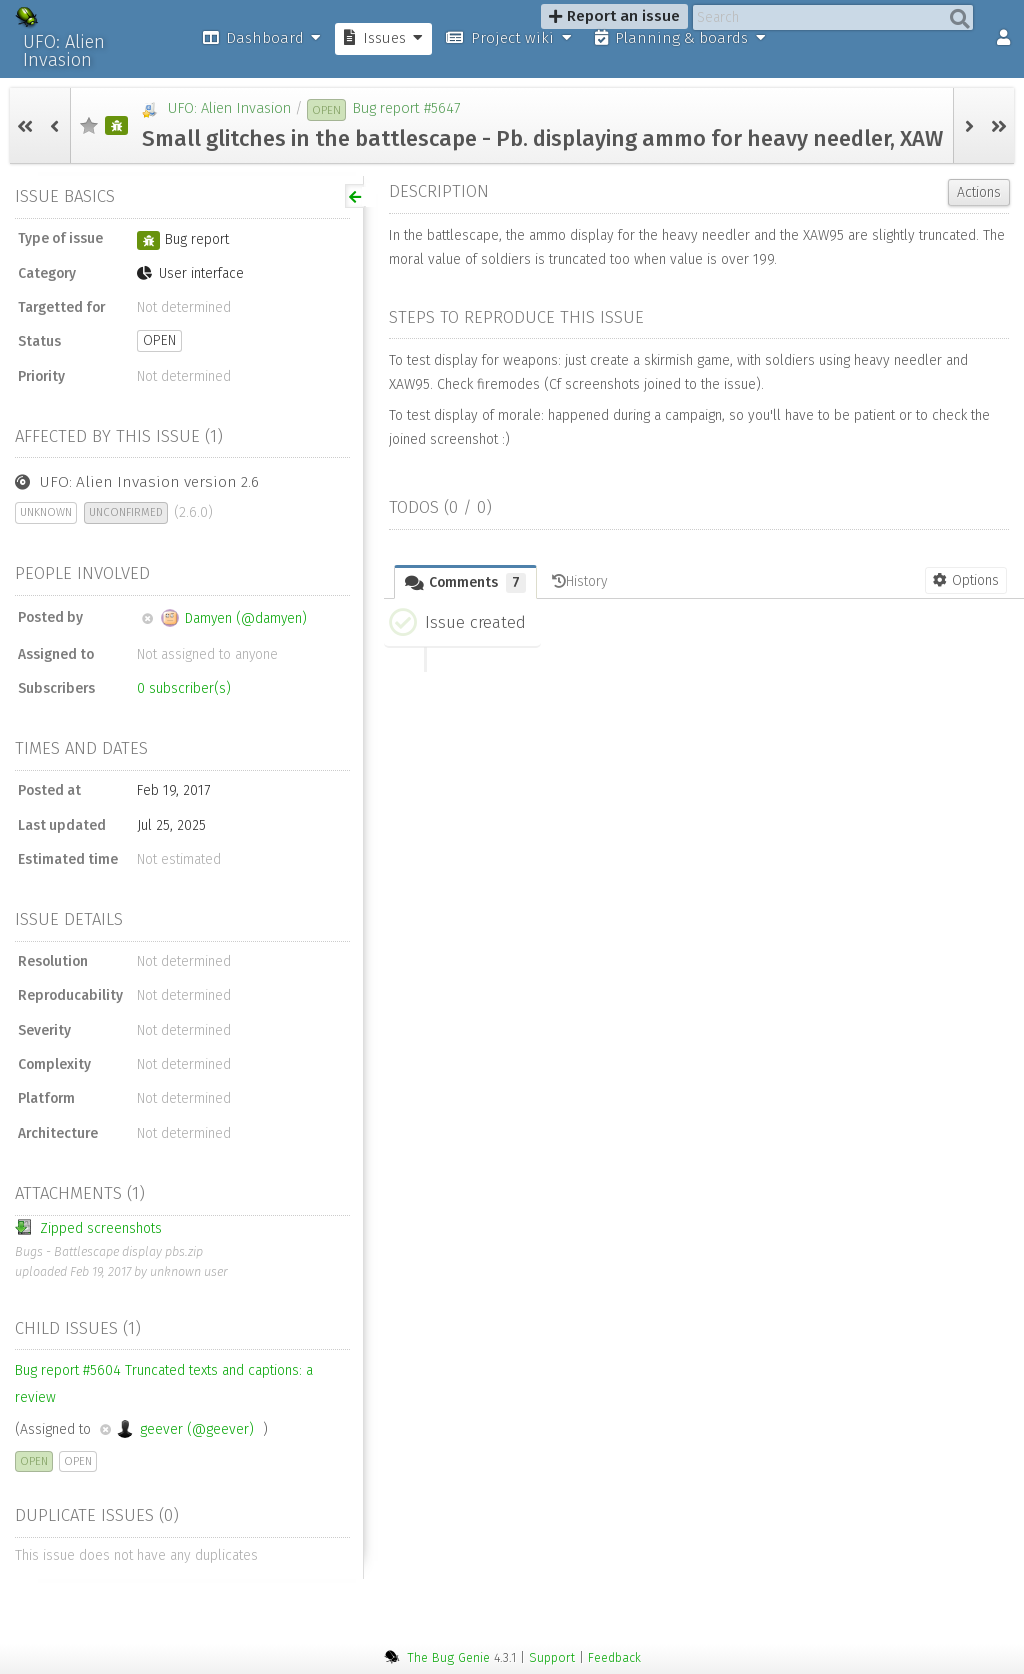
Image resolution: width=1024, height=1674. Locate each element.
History (579, 581)
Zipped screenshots (88, 1227)
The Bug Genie (448, 1657)
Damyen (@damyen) (224, 618)
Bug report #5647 (406, 108)
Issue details (69, 919)
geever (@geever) (177, 1429)
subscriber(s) (184, 688)
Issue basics (65, 196)
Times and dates (81, 748)
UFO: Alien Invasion (64, 51)
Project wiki (508, 38)
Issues (383, 38)
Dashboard (262, 38)
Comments (465, 583)
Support (552, 1657)
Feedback (614, 1657)
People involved (82, 573)
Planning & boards (680, 38)
